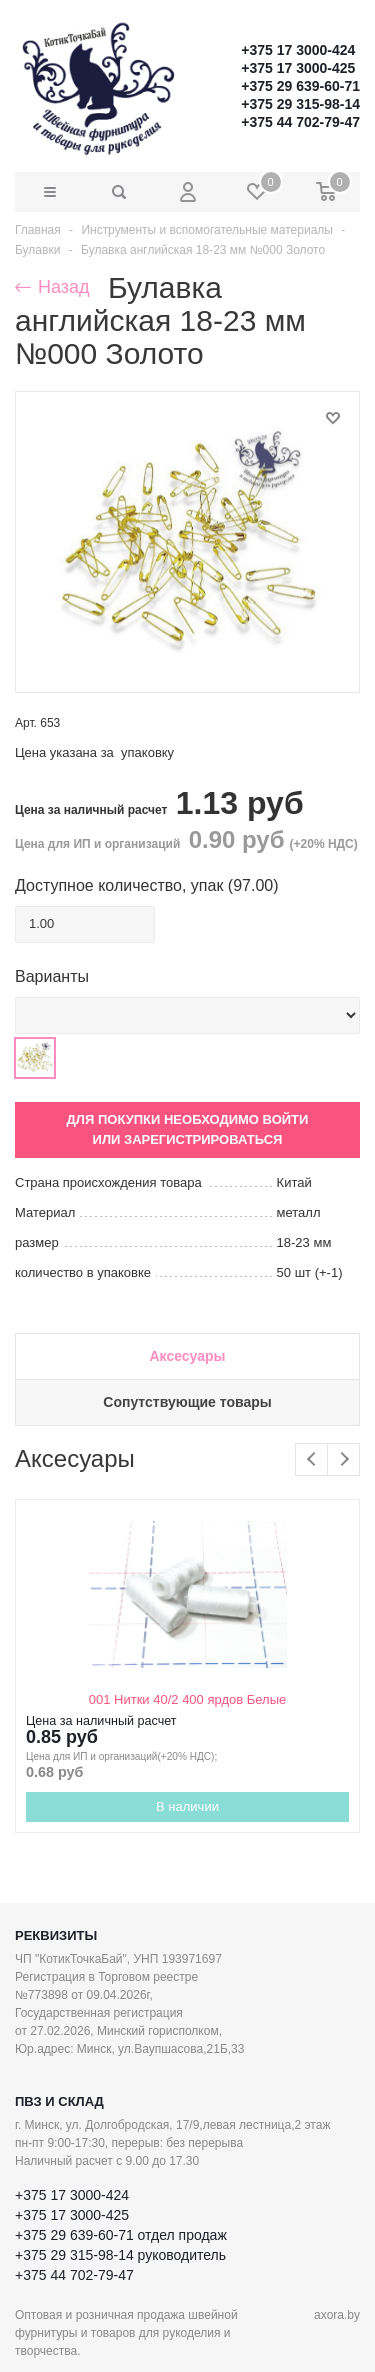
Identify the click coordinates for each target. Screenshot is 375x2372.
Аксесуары (187, 1356)
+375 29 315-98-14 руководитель (120, 2255)
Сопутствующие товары (187, 1402)
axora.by (337, 2315)
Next (343, 1459)
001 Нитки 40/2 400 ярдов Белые (187, 1699)
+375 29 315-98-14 (300, 104)
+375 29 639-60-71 (300, 86)
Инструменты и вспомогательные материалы (207, 230)
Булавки (37, 250)
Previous (311, 1459)
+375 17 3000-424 (298, 50)
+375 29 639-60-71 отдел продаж (121, 2235)
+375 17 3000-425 (298, 68)
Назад (52, 287)
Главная (38, 230)
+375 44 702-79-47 (300, 122)
